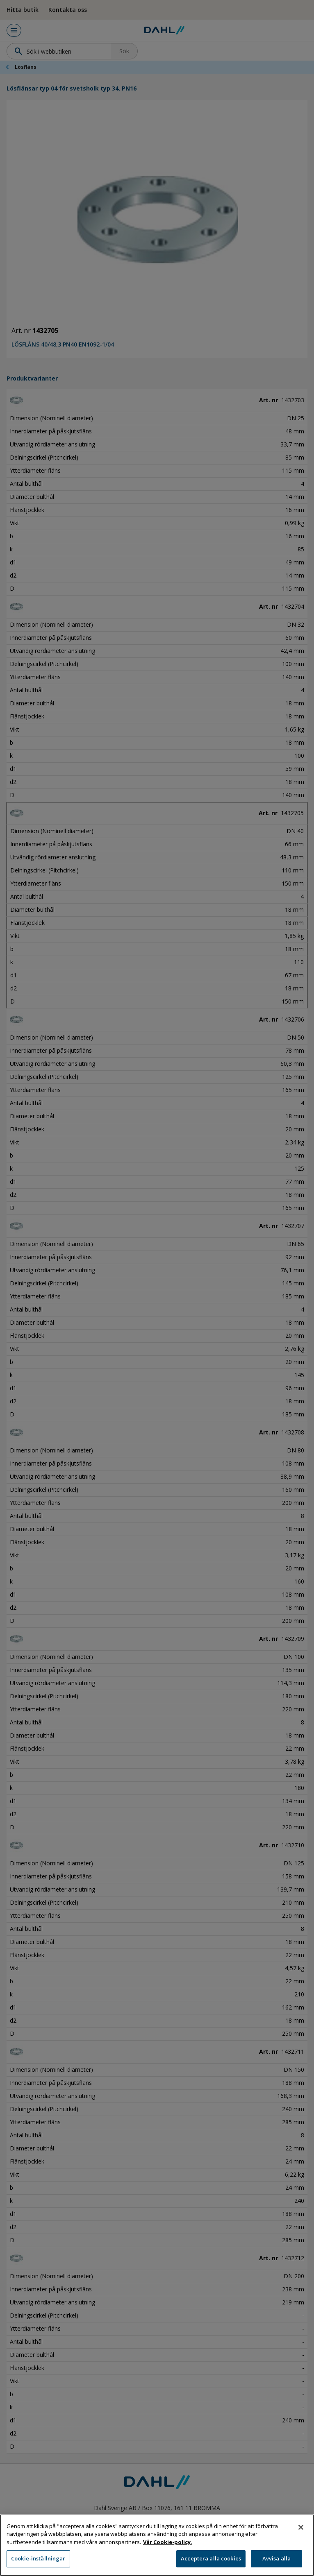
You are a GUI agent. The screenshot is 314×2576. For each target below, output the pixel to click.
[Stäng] (301, 2542)
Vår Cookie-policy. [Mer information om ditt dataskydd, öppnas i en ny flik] (167, 2557)
